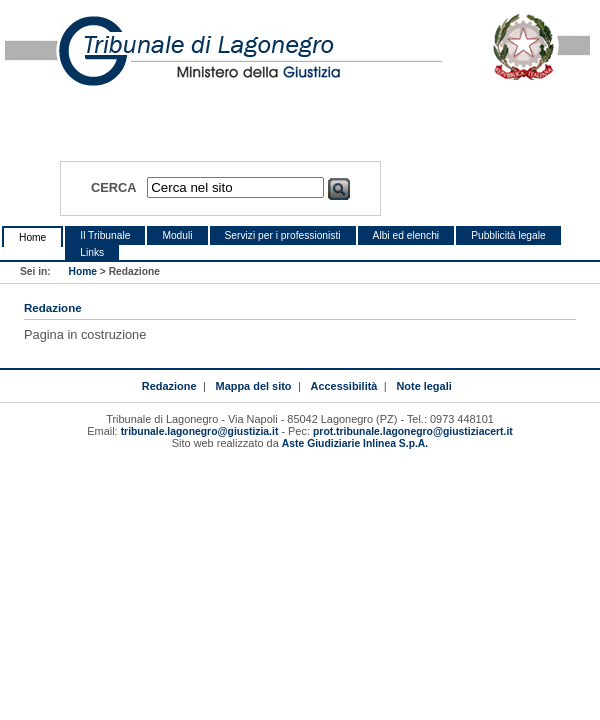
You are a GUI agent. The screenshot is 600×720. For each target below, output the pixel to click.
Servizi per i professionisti (283, 235)
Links (92, 252)
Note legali (423, 386)
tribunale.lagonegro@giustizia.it (200, 431)
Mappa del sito (254, 386)
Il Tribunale (105, 235)
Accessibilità (344, 386)
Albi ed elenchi (406, 235)
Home (32, 237)
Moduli (177, 235)
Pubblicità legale (508, 235)
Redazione (169, 386)
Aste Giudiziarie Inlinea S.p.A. (355, 443)
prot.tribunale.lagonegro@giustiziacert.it (413, 431)
